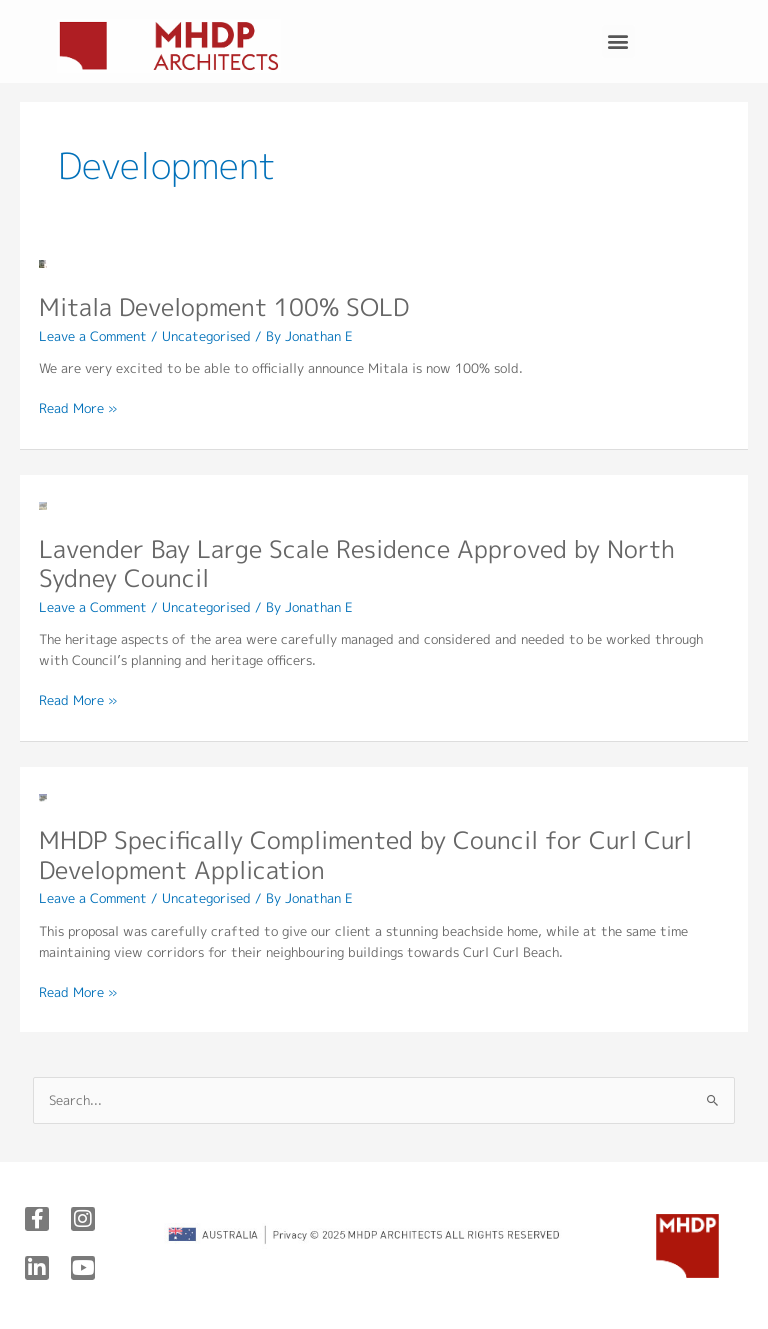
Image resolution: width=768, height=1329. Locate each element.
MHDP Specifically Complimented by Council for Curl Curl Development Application (365, 855)
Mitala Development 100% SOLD (224, 307)
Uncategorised (206, 336)
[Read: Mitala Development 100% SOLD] (43, 263)
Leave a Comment (93, 336)
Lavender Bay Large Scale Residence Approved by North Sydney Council (357, 564)
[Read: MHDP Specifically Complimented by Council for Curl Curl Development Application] (43, 796)
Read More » (78, 407)
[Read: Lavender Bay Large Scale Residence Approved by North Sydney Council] (43, 504)
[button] (618, 41)
